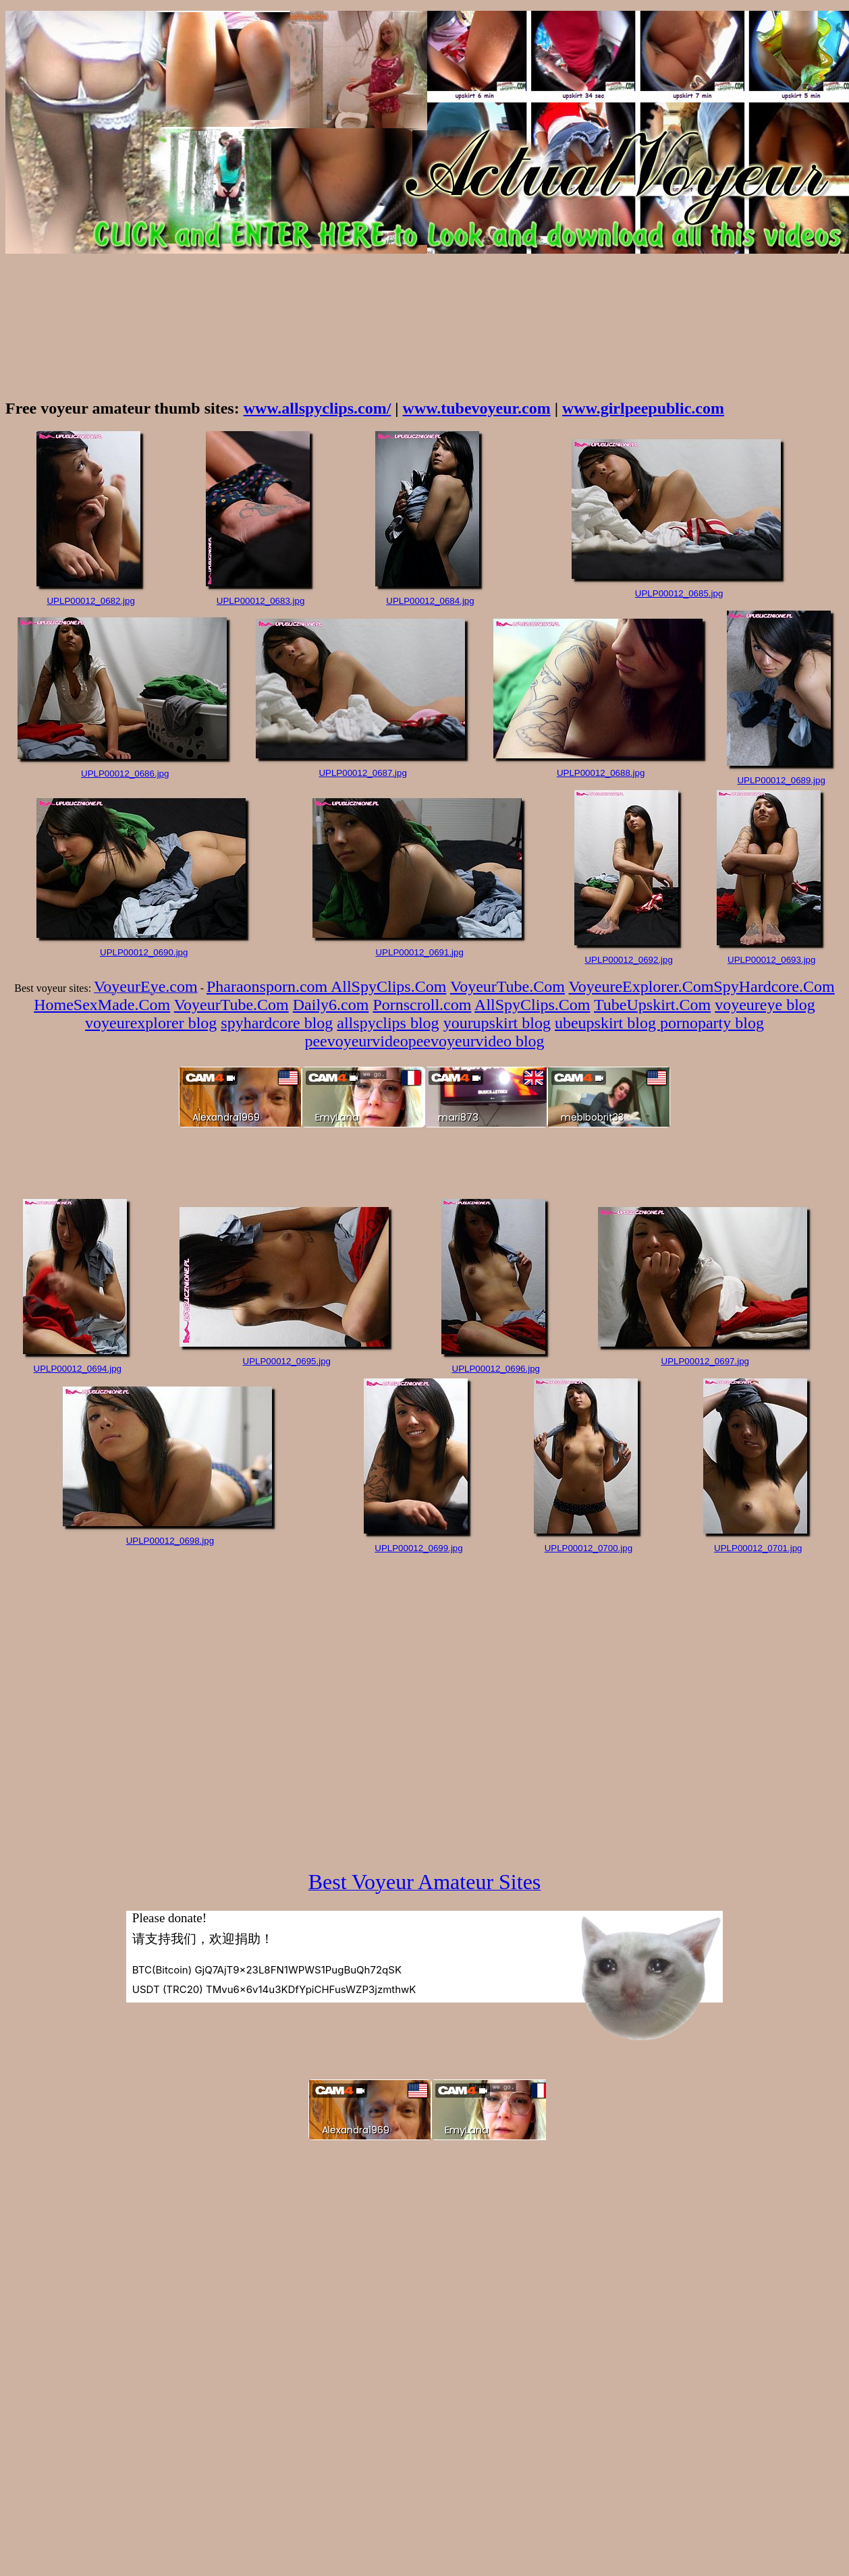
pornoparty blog (712, 1023)
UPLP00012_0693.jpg (771, 960)
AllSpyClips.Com (388, 986)
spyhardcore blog (277, 1023)
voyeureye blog (765, 1004)
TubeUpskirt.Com (652, 1004)
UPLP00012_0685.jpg (679, 593)
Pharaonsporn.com (269, 986)
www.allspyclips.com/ (317, 408)
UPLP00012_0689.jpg (781, 780)
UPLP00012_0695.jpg (287, 1361)
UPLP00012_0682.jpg (90, 601)
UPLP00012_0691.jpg (419, 952)
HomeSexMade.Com (102, 1004)
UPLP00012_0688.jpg (601, 773)
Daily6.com (331, 1004)
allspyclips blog (388, 1023)
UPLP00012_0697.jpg (705, 1361)
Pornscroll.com (422, 1004)
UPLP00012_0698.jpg (170, 1541)
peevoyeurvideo (356, 1041)
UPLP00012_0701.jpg (758, 1548)
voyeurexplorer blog (151, 1023)
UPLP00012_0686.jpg (125, 773)
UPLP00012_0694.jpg (77, 1369)
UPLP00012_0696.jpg (496, 1369)
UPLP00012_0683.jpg (260, 601)
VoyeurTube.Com (507, 986)
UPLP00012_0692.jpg (628, 960)
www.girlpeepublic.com (643, 408)
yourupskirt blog (497, 1023)
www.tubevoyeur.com (477, 408)
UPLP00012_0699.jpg (418, 1548)
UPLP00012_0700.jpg (588, 1548)
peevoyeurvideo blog (476, 1041)
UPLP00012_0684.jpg (430, 601)
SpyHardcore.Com (773, 986)
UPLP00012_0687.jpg (362, 773)
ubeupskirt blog (607, 1023)
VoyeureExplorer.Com (641, 986)
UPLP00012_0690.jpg (144, 952)
